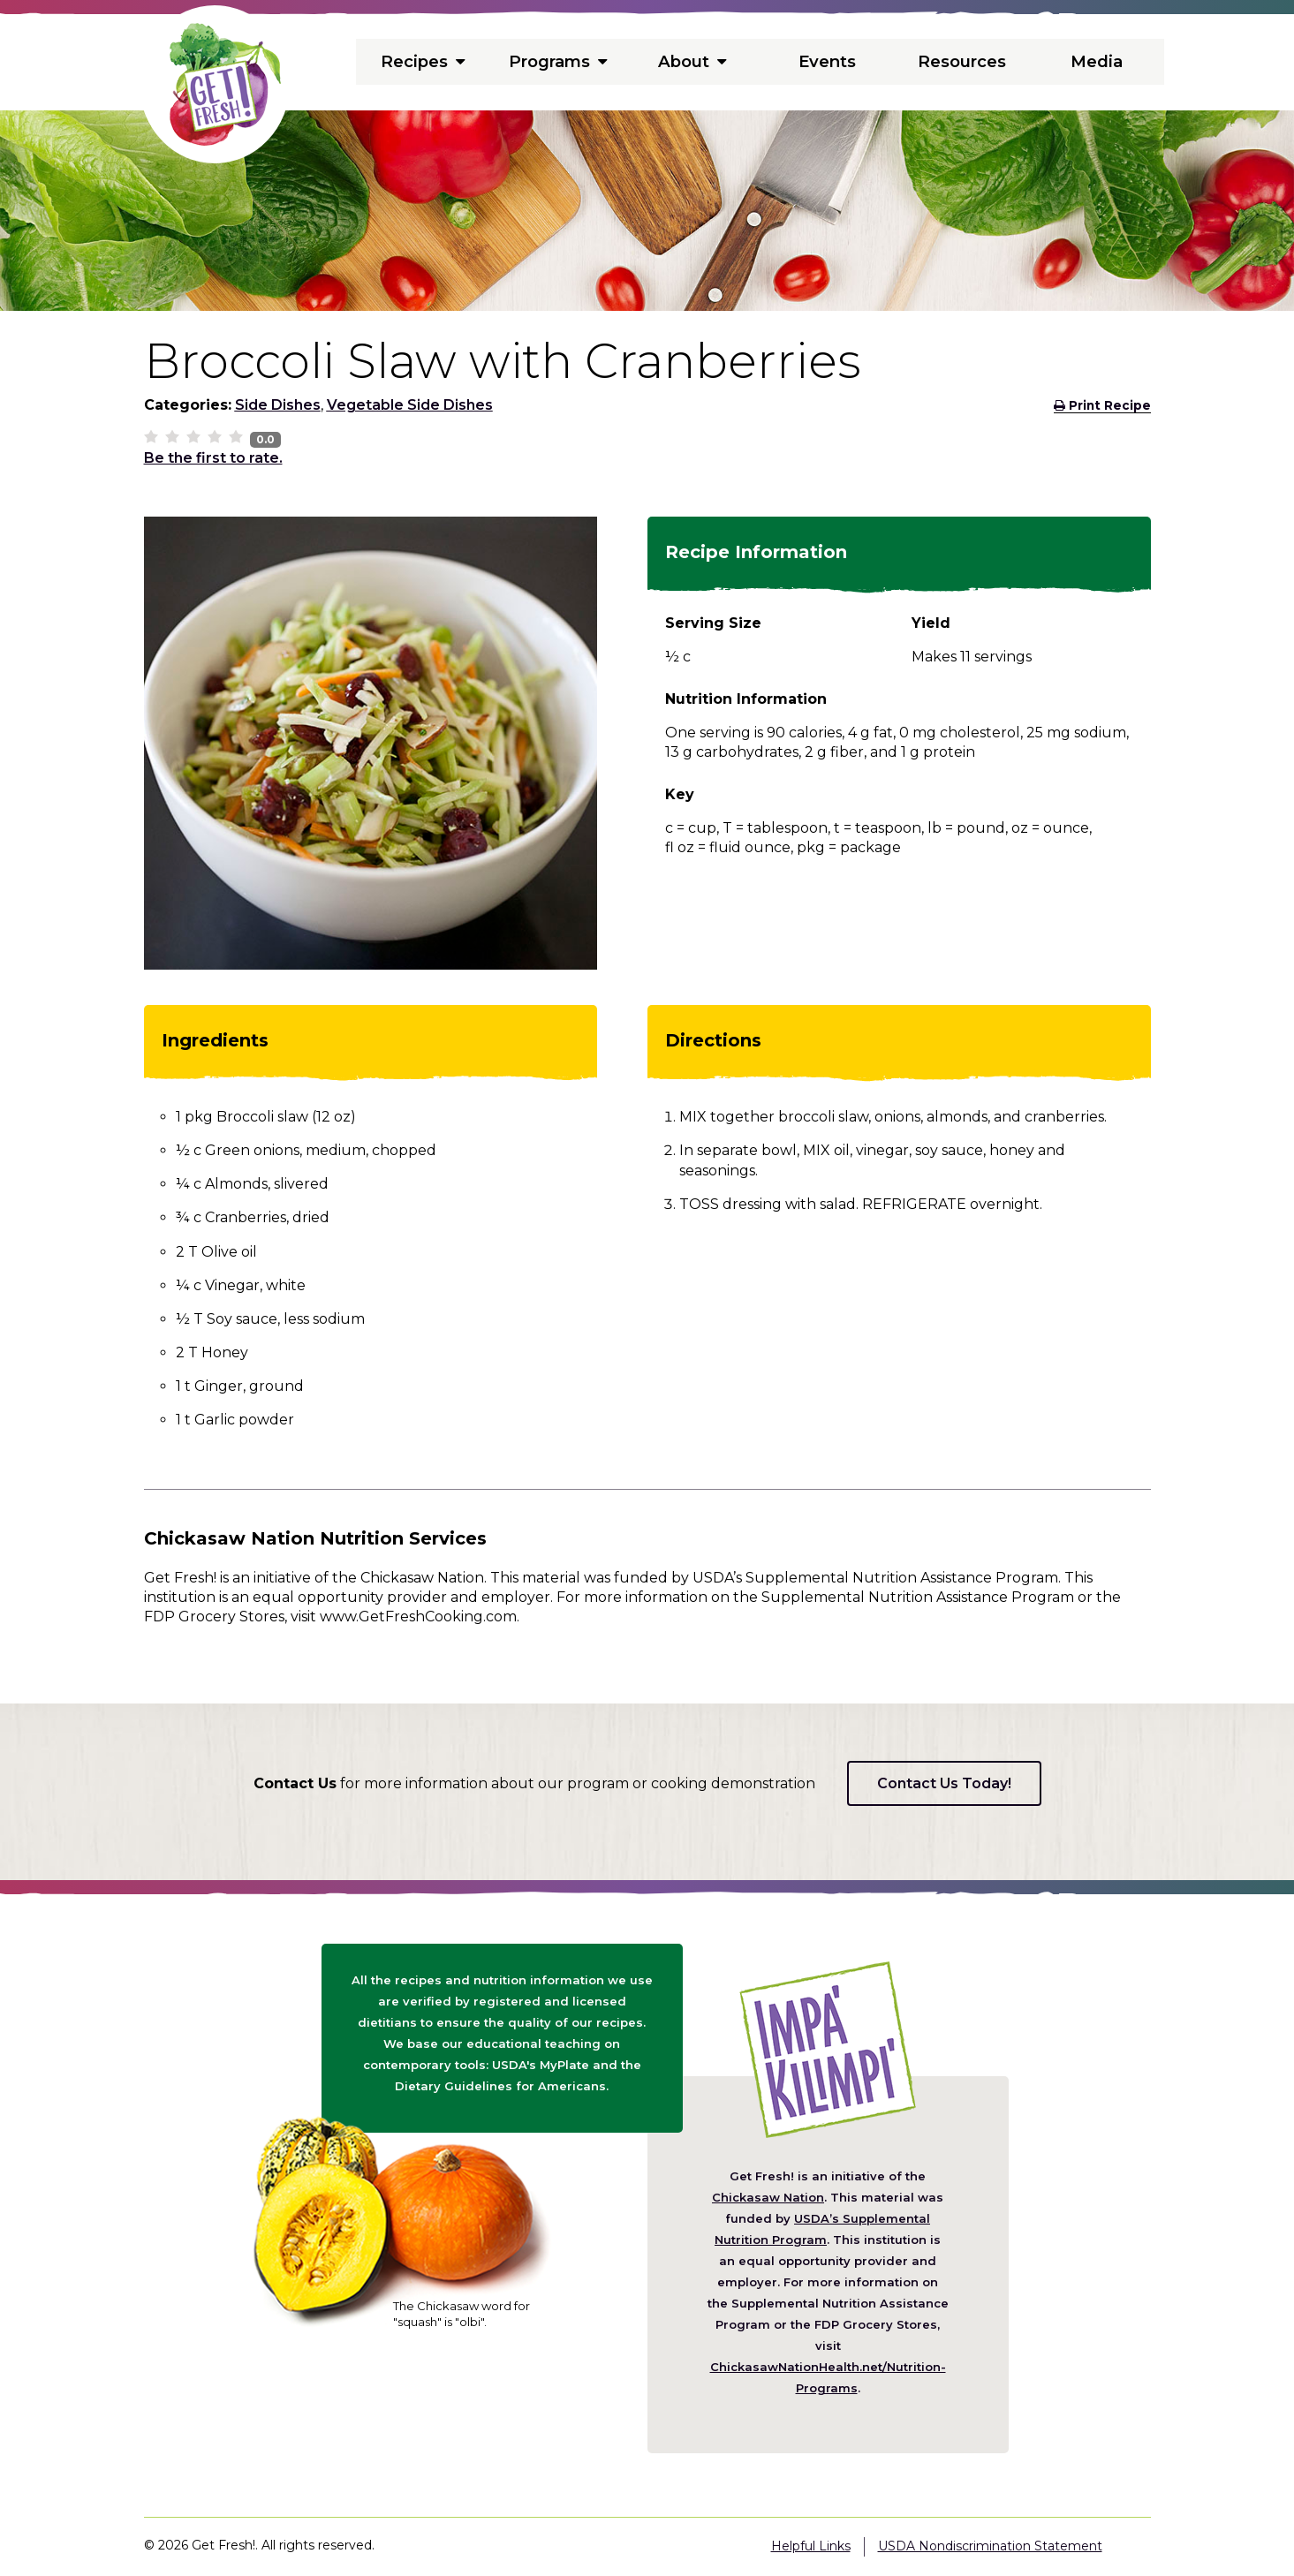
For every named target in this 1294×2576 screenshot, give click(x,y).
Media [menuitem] (1096, 61)
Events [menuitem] (826, 61)
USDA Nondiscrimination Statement (990, 2546)
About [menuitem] (692, 61)
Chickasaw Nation (768, 2197)
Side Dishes (278, 405)
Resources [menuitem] (961, 61)
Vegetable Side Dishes (410, 405)
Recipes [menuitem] (423, 61)
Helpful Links (811, 2546)
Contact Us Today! (944, 1783)
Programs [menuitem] (557, 61)
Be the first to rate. (213, 457)
